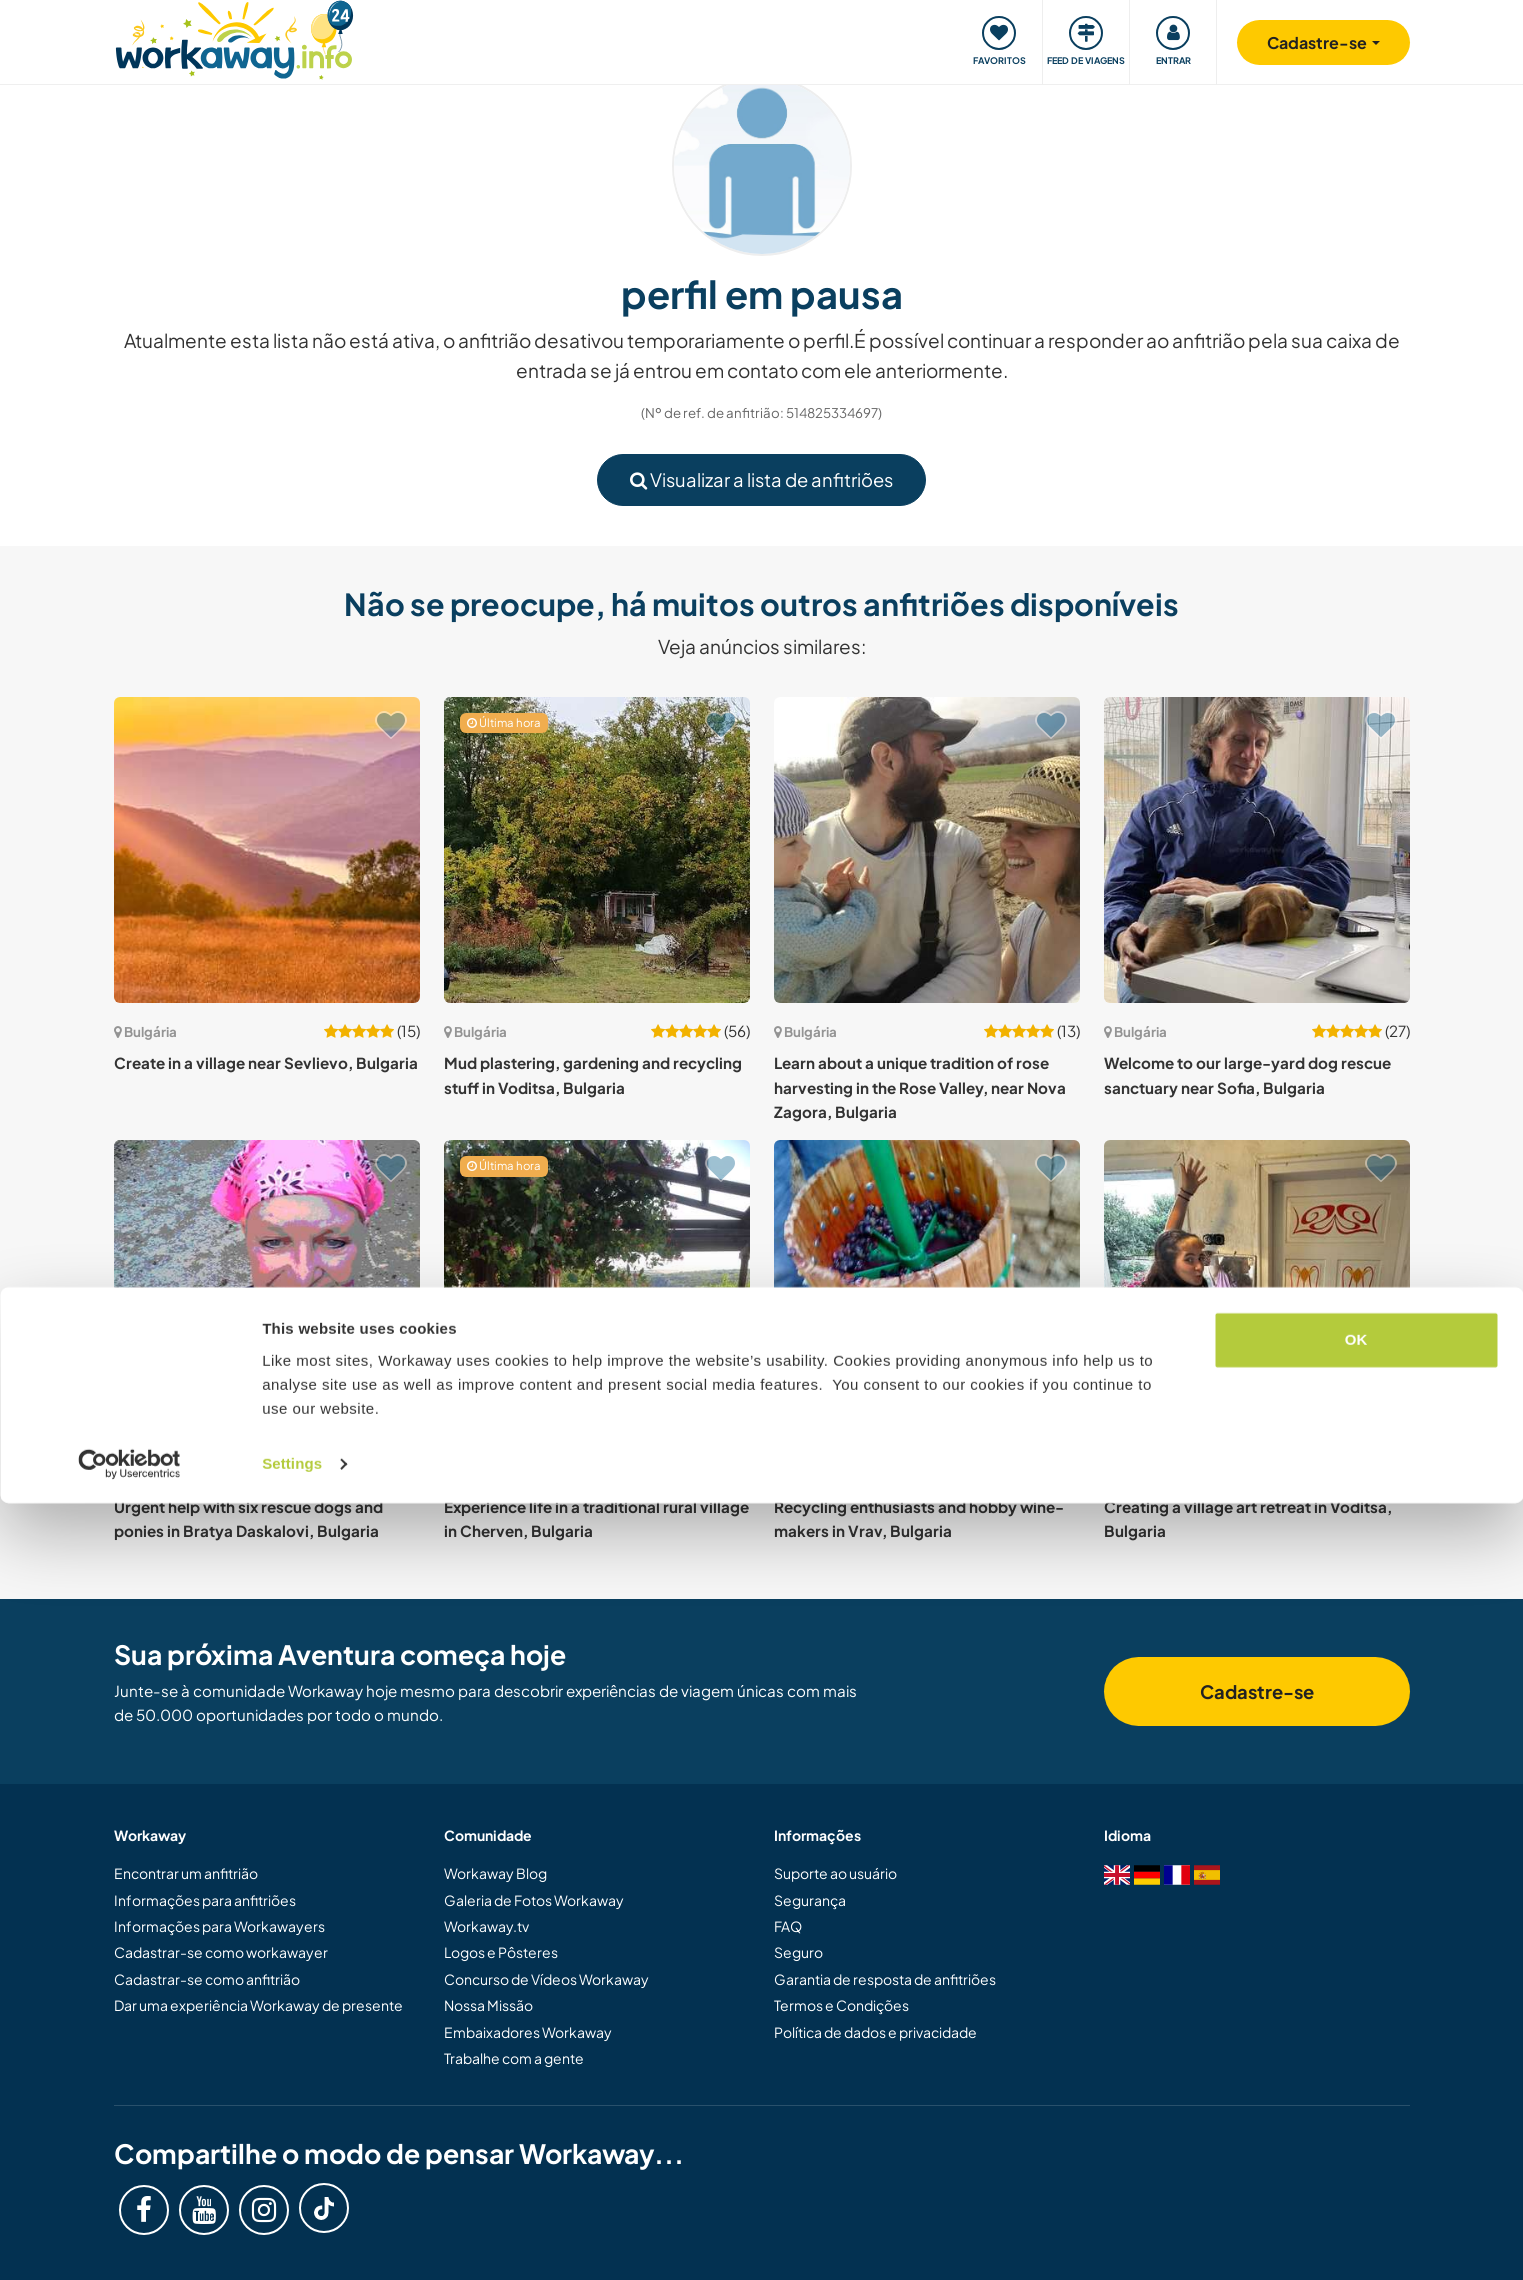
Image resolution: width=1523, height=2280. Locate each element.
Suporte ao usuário (835, 1873)
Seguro (798, 1952)
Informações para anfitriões (205, 1900)
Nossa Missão (488, 2005)
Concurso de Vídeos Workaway (546, 1979)
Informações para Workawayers (219, 1926)
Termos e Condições (841, 2005)
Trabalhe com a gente (514, 2058)
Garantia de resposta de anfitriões (885, 1979)
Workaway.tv (486, 1926)
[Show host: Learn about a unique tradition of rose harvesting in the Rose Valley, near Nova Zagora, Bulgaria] (927, 850)
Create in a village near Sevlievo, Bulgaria (266, 1062)
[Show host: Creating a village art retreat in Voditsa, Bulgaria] (1257, 1293)
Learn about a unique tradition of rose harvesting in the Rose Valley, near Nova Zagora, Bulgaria (920, 1087)
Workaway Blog (495, 1873)
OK (1356, 2117)
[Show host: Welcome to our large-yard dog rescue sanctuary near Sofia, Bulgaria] (1257, 850)
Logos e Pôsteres (501, 1952)
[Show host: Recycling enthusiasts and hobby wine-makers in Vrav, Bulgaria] (927, 1293)
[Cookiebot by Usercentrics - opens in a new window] (129, 2241)
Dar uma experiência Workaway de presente (258, 2005)
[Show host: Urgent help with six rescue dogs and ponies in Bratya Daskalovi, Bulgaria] (267, 1293)
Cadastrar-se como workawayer (221, 1952)
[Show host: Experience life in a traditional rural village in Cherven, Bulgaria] (597, 1293)
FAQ (788, 1926)
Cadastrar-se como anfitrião (207, 1979)
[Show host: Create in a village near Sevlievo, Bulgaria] (267, 850)
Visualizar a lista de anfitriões (761, 479)
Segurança (810, 1900)
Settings (292, 2240)
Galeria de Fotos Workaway (534, 1900)
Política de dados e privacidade (875, 2032)
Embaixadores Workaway (528, 2032)
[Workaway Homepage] (234, 37)
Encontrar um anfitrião (186, 1873)
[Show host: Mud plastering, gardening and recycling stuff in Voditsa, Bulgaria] (597, 850)
